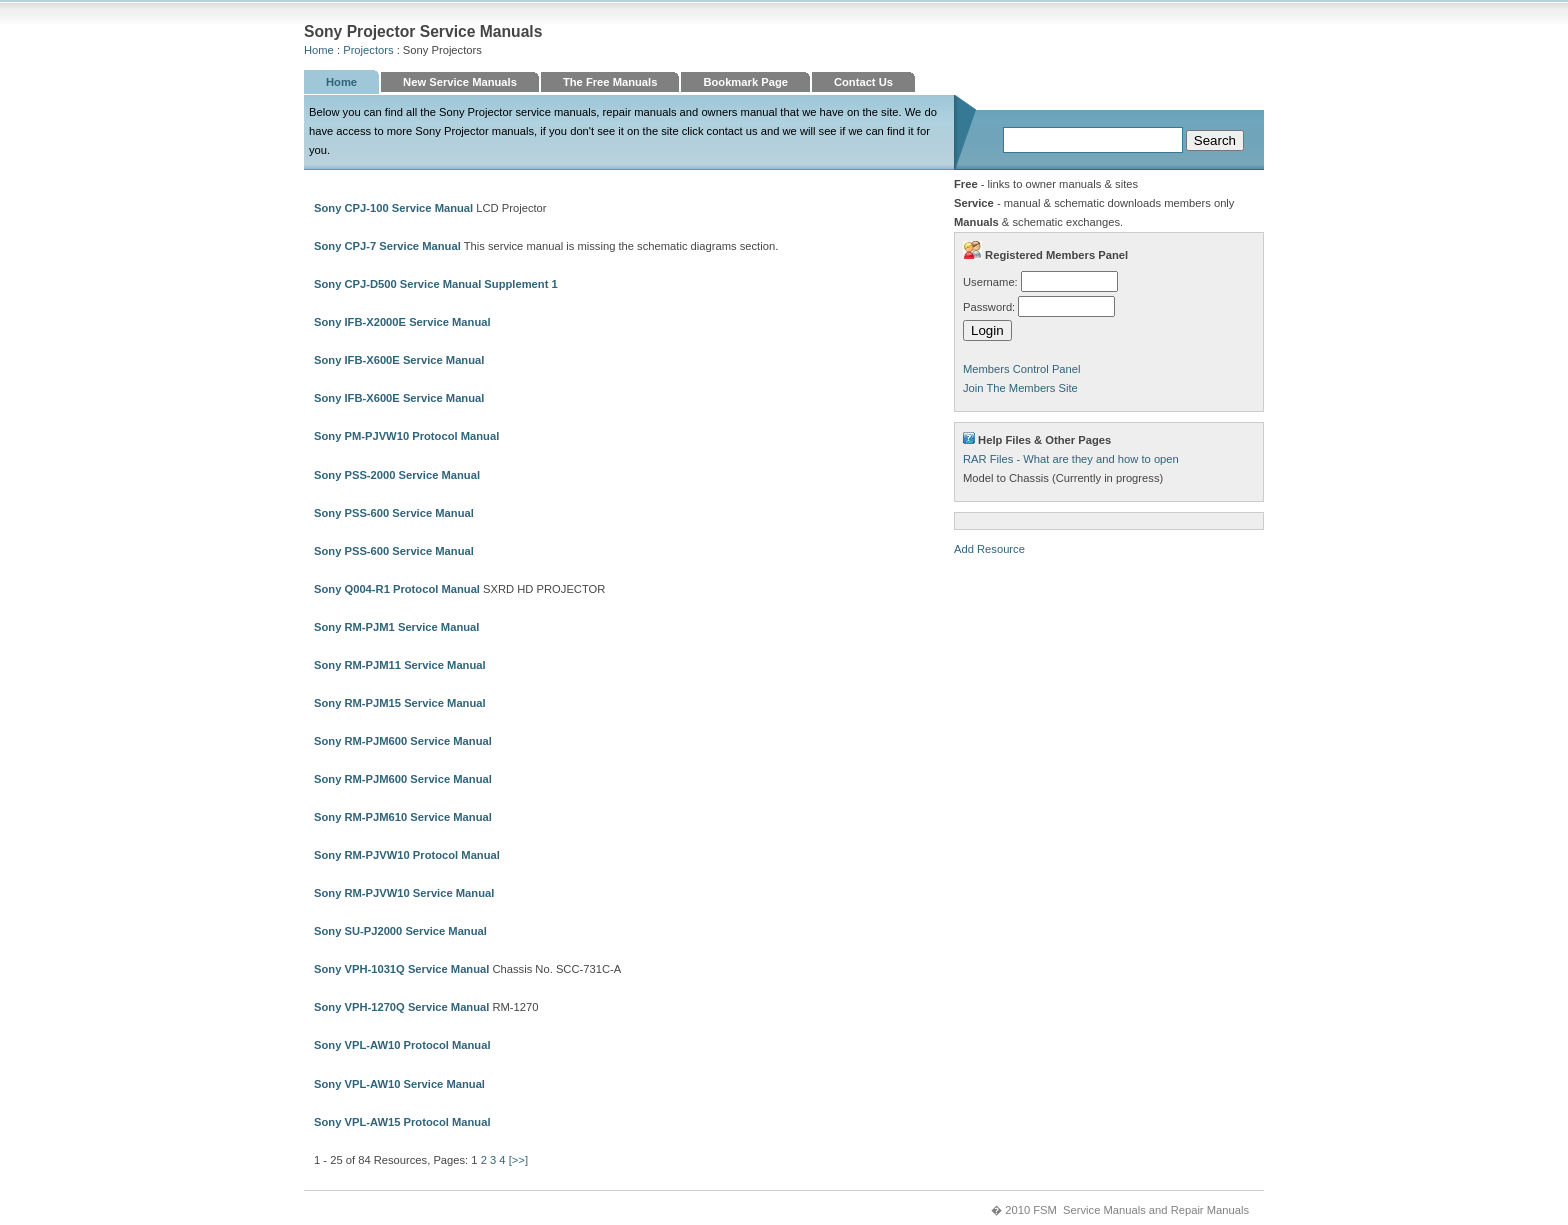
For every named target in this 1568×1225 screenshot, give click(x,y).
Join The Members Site (1020, 388)
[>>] (518, 1160)
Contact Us (863, 82)
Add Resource (989, 549)
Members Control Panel (1022, 369)
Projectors (368, 50)
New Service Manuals (460, 82)
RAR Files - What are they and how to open (1071, 459)
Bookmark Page (745, 82)
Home (319, 50)
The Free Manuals (610, 82)
